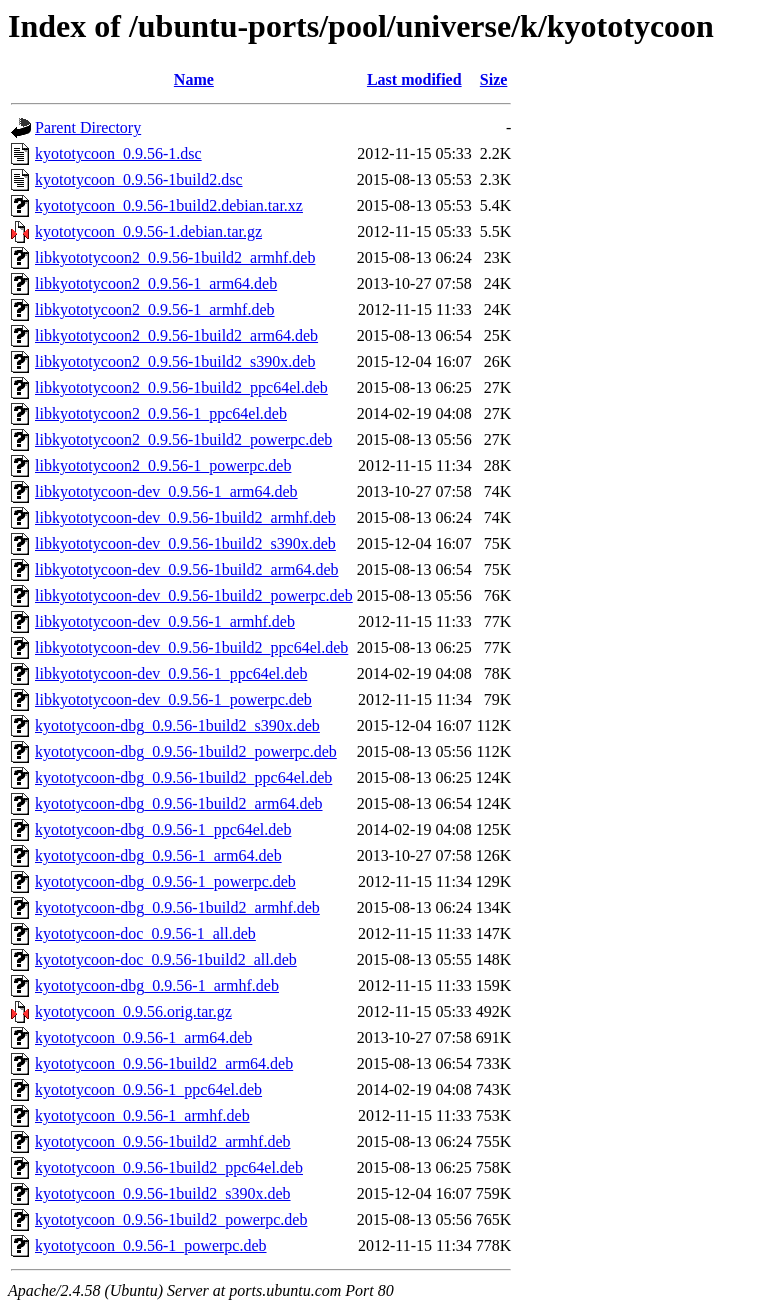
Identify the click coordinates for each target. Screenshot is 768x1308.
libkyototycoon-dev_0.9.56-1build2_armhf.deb (185, 517)
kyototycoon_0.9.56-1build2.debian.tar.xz (169, 205)
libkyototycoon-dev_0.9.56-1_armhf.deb (165, 621)
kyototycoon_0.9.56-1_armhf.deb (142, 1115)
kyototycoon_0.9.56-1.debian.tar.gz (148, 231)
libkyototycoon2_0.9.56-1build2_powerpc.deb (183, 439)
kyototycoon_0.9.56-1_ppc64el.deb (148, 1089)
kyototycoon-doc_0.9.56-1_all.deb (145, 933)
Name (194, 79)
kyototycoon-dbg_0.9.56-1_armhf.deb (157, 985)
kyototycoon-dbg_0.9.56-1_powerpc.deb (165, 881)
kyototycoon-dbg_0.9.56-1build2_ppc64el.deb (183, 777)
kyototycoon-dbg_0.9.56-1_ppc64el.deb (163, 829)
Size (494, 79)
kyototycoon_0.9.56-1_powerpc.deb (151, 1245)
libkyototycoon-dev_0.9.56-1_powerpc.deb (173, 699)
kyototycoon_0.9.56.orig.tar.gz (133, 1011)
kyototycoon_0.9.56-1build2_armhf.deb (163, 1141)
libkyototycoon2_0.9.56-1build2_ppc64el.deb (181, 387)
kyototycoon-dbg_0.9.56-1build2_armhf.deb (177, 907)
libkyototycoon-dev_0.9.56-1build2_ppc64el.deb (191, 647)
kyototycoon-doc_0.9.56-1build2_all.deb (166, 959)
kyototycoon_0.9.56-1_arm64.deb (143, 1037)
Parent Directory (88, 127)
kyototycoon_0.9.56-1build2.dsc (139, 179)
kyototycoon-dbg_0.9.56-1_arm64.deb (158, 855)
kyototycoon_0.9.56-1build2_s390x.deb (163, 1193)
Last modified (414, 79)
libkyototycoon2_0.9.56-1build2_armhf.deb (175, 257)
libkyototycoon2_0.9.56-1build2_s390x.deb (175, 361)
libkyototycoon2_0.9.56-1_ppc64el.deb (161, 413)
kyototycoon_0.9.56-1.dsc (118, 153)
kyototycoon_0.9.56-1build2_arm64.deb (164, 1063)
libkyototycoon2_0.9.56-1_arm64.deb (156, 283)
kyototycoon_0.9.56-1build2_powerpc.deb (171, 1219)
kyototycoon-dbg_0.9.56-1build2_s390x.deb (177, 725)
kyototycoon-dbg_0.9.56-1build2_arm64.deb (179, 803)
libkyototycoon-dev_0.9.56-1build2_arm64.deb (187, 569)
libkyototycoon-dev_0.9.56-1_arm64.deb (166, 491)
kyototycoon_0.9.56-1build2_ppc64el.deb (169, 1167)
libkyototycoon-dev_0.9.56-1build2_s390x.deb (185, 543)
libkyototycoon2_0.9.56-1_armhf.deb (155, 309)
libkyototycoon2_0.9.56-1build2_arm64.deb (176, 335)
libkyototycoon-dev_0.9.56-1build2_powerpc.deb (194, 595)
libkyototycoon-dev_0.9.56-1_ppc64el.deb (171, 673)
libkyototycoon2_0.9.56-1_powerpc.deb (163, 465)
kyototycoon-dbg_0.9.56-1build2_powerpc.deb (186, 751)
